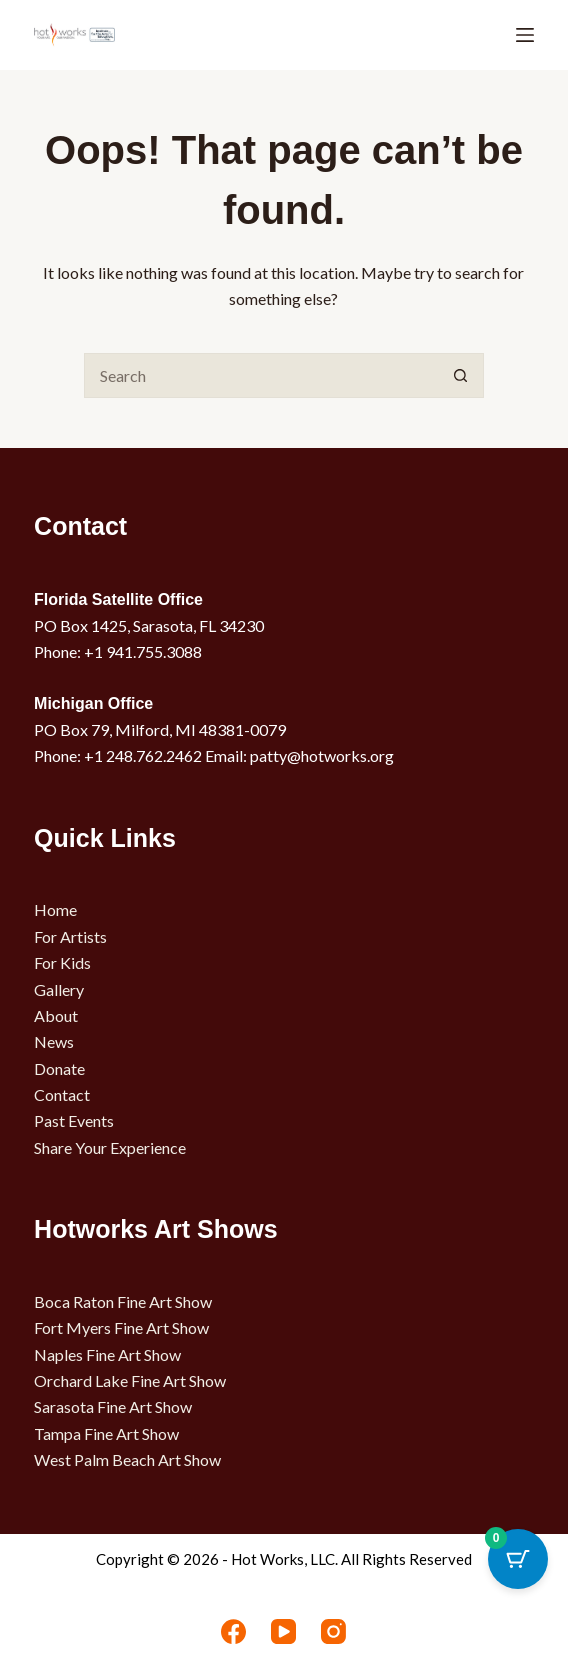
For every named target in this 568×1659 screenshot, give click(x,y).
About (56, 1015)
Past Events (74, 1120)
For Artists (70, 936)
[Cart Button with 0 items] (518, 1559)
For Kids (62, 962)
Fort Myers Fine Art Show (121, 1327)
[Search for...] (261, 375)
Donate (59, 1068)
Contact (62, 1094)
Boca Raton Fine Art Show (123, 1301)
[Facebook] (233, 1631)
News (54, 1041)
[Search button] (461, 375)
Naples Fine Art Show (107, 1354)
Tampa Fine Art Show (106, 1433)
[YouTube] (283, 1631)
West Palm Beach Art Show (127, 1459)
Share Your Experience (110, 1147)
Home (55, 909)
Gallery (59, 989)
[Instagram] (333, 1631)
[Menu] (525, 35)
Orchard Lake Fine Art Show (130, 1380)
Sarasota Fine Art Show (113, 1406)
